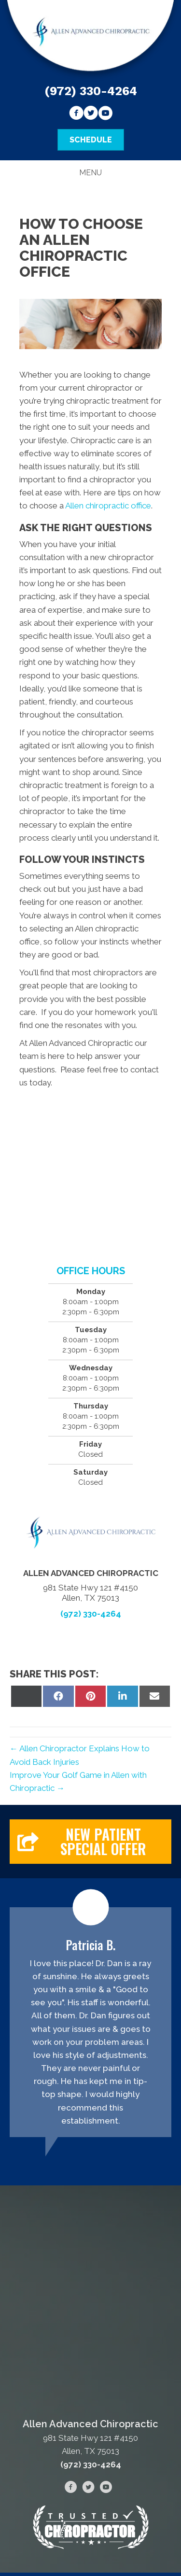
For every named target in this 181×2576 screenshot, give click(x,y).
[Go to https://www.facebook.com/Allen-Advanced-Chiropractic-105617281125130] (76, 114)
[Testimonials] (90, 2022)
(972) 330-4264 (90, 91)
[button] (90, 1841)
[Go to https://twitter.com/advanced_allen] (91, 114)
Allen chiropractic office (108, 505)
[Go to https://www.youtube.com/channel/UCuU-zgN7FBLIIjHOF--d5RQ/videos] (105, 114)
